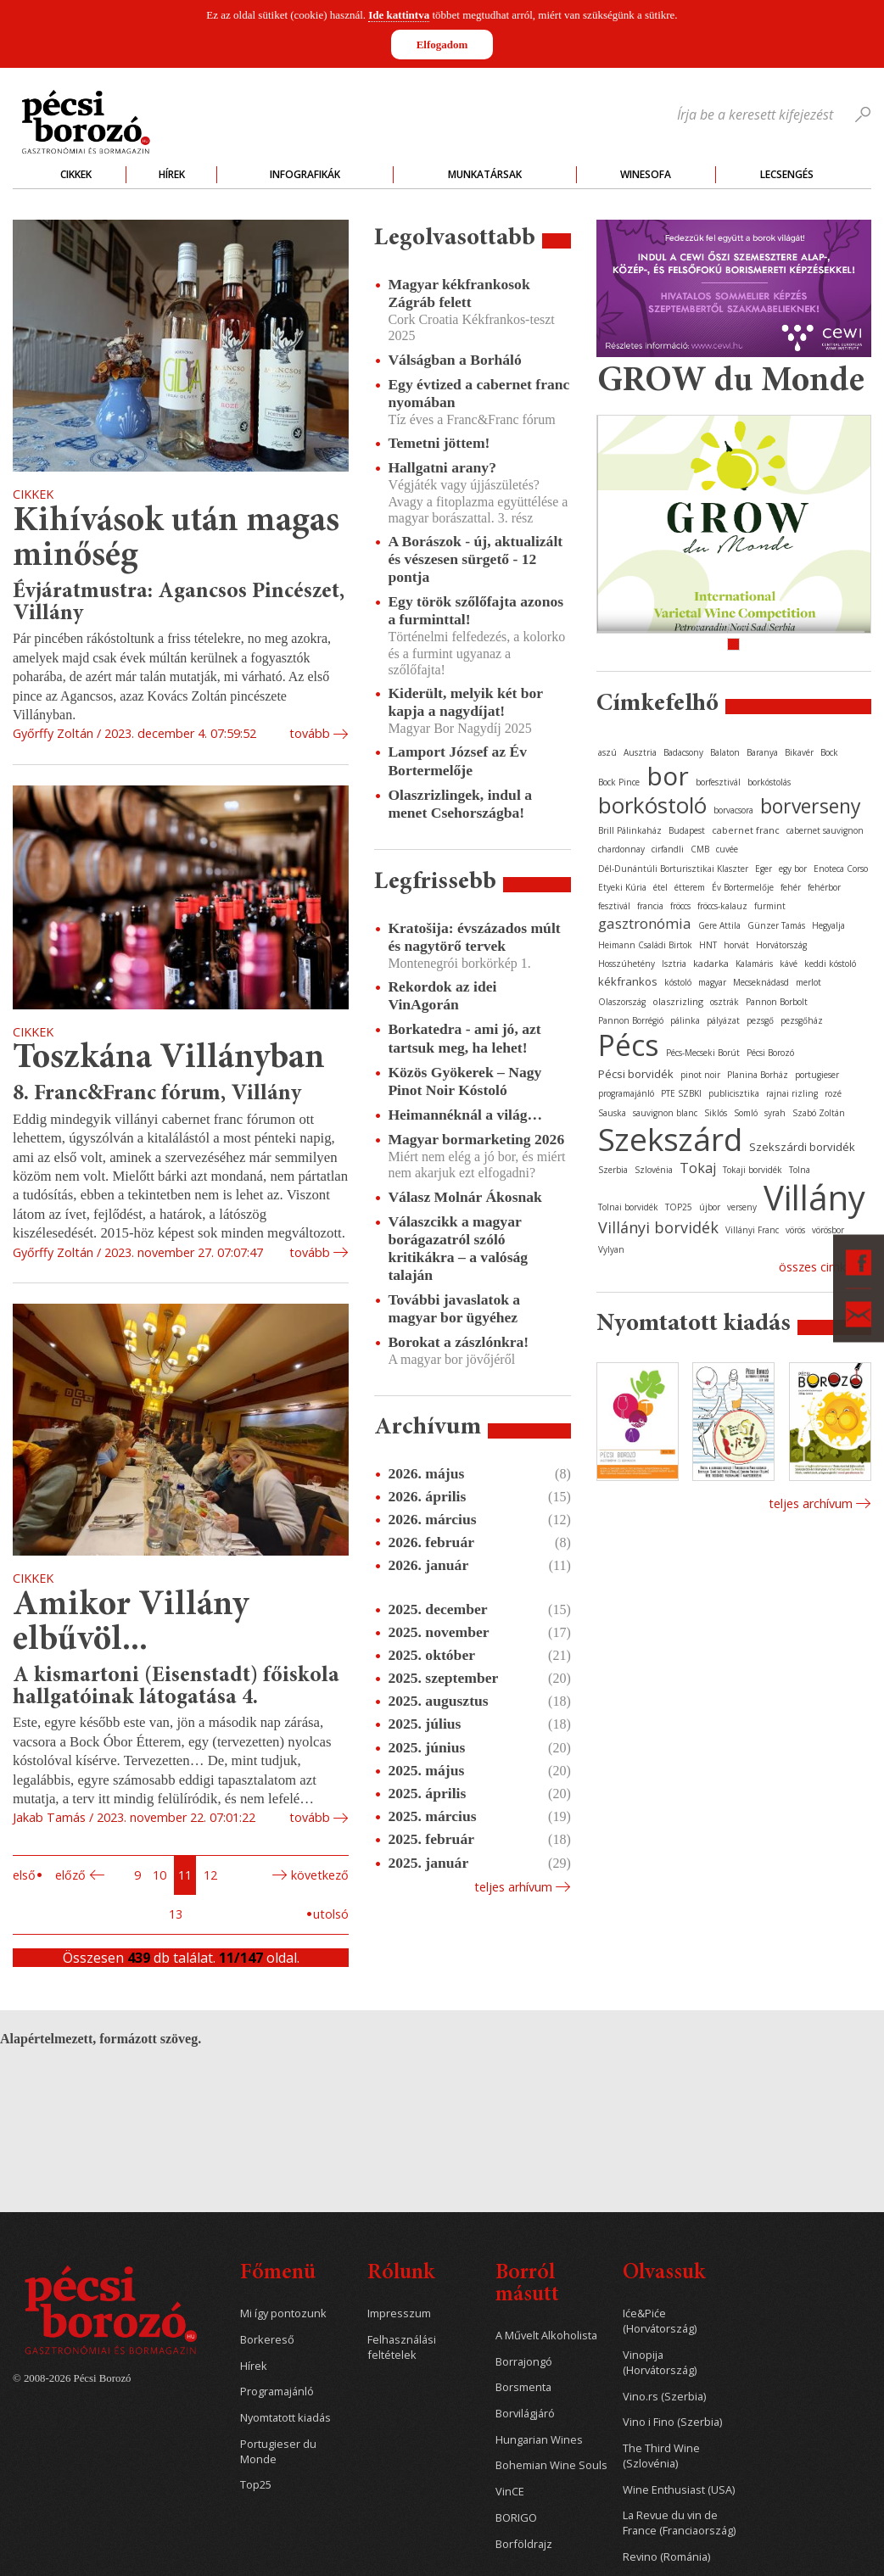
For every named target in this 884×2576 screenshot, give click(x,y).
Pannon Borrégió (630, 1020)
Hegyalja (828, 925)
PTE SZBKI (681, 1093)
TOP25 (678, 1207)
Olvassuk (664, 2273)
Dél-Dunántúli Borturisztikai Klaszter (673, 868)
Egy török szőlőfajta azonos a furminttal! (475, 610)
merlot (808, 982)
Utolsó (331, 1914)
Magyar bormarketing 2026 (476, 1139)
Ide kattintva (398, 14)
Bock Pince (619, 782)
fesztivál (614, 906)
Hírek (172, 174)
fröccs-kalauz (722, 906)
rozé (833, 1093)
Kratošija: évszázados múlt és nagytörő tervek (474, 936)
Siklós (715, 1113)
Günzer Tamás (776, 925)
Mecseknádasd (761, 982)
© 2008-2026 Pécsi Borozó (72, 2378)
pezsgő (760, 1020)
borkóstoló (652, 805)
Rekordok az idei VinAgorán (442, 995)
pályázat (723, 1020)
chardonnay (621, 849)
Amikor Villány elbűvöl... (131, 1624)
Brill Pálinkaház (630, 830)
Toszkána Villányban (169, 1059)
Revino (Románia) (666, 2557)
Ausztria (640, 752)
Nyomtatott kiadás (285, 2418)
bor (667, 775)
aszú (607, 752)
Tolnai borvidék (628, 1207)
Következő (320, 1875)
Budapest (687, 830)
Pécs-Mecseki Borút (703, 1053)
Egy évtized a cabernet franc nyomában (478, 393)
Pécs (628, 1044)
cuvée (727, 849)
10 (159, 1875)
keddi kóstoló (830, 963)
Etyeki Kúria (622, 887)
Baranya (762, 752)
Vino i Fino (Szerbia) (672, 2422)
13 (175, 1914)
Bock (829, 752)
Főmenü (278, 2273)
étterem (689, 887)
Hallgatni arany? (442, 467)
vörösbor (828, 1230)
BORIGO (516, 2518)
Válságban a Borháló (454, 359)
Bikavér (799, 752)
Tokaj (698, 1168)
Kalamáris (754, 963)
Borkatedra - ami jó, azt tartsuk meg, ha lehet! (464, 1037)
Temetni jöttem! (439, 442)
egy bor (793, 868)
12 (210, 1875)
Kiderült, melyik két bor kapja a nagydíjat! (465, 702)
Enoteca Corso (841, 868)
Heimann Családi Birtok (645, 945)
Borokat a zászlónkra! (458, 1341)
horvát (736, 945)
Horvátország (781, 945)
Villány (814, 1197)
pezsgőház (801, 1020)
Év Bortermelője (743, 887)
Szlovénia (654, 1170)
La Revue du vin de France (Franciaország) (679, 2523)
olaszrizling (677, 1001)
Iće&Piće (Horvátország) (660, 2321)
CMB (700, 849)
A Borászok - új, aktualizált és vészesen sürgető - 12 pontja (475, 559)
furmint (770, 906)
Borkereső (267, 2340)
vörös (795, 1230)
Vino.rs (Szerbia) (664, 2396)
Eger (763, 868)
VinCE (509, 2491)
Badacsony (683, 752)
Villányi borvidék (658, 1227)
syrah (775, 1113)
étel (660, 887)
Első (24, 1875)
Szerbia (613, 1170)
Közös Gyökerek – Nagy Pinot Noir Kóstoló (464, 1081)
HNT (708, 945)
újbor (709, 1207)
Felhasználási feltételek (401, 2347)
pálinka (685, 1020)
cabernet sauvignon (825, 830)
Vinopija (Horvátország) (660, 2363)
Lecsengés (787, 174)
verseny (742, 1207)
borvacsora (733, 810)
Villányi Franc (752, 1230)
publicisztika (733, 1093)
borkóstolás (769, 782)
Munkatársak (485, 174)
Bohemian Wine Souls (551, 2465)
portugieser (817, 1075)
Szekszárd (670, 1138)
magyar (712, 982)
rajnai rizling (792, 1093)
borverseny (810, 805)
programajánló (626, 1093)
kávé (788, 963)
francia (650, 906)
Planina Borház (757, 1075)
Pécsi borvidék (636, 1073)
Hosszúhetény (626, 963)
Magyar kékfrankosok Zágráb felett (458, 293)
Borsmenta (523, 2387)
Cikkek (76, 174)
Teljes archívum (811, 1503)
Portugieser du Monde (278, 2452)
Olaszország (622, 1002)
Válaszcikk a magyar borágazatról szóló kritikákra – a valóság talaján (458, 1248)
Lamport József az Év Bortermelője (457, 760)
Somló (746, 1113)
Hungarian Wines (539, 2440)
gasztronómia (644, 923)
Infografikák (305, 174)
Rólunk (400, 2273)
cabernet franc (746, 830)
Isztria (674, 963)
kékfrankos (627, 981)
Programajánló (277, 2391)
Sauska (612, 1113)
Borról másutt (527, 2284)
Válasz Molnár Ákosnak (465, 1196)
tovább (309, 733)
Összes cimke (816, 1267)
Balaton (725, 752)
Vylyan (611, 1249)
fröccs (680, 906)
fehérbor (824, 887)
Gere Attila (719, 925)
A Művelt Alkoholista (546, 2335)
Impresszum (399, 2313)
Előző (70, 1875)
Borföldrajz (523, 2544)
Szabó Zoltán (818, 1113)
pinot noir (700, 1075)
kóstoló (677, 982)
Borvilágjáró (525, 2413)
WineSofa (645, 174)
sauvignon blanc (665, 1113)
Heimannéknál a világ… (465, 1114)
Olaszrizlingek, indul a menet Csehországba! (460, 803)
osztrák (724, 1002)
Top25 (255, 2485)
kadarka (711, 963)
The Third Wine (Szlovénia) (661, 2456)
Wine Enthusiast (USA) (679, 2490)
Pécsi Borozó (770, 1053)
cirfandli (668, 849)
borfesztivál (718, 782)
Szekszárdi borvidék (802, 1146)
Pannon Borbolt (777, 1002)
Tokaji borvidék (752, 1170)
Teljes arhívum (513, 1887)
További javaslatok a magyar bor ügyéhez (454, 1308)
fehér (790, 887)
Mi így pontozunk (283, 2313)
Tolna (799, 1170)
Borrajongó (523, 2362)
